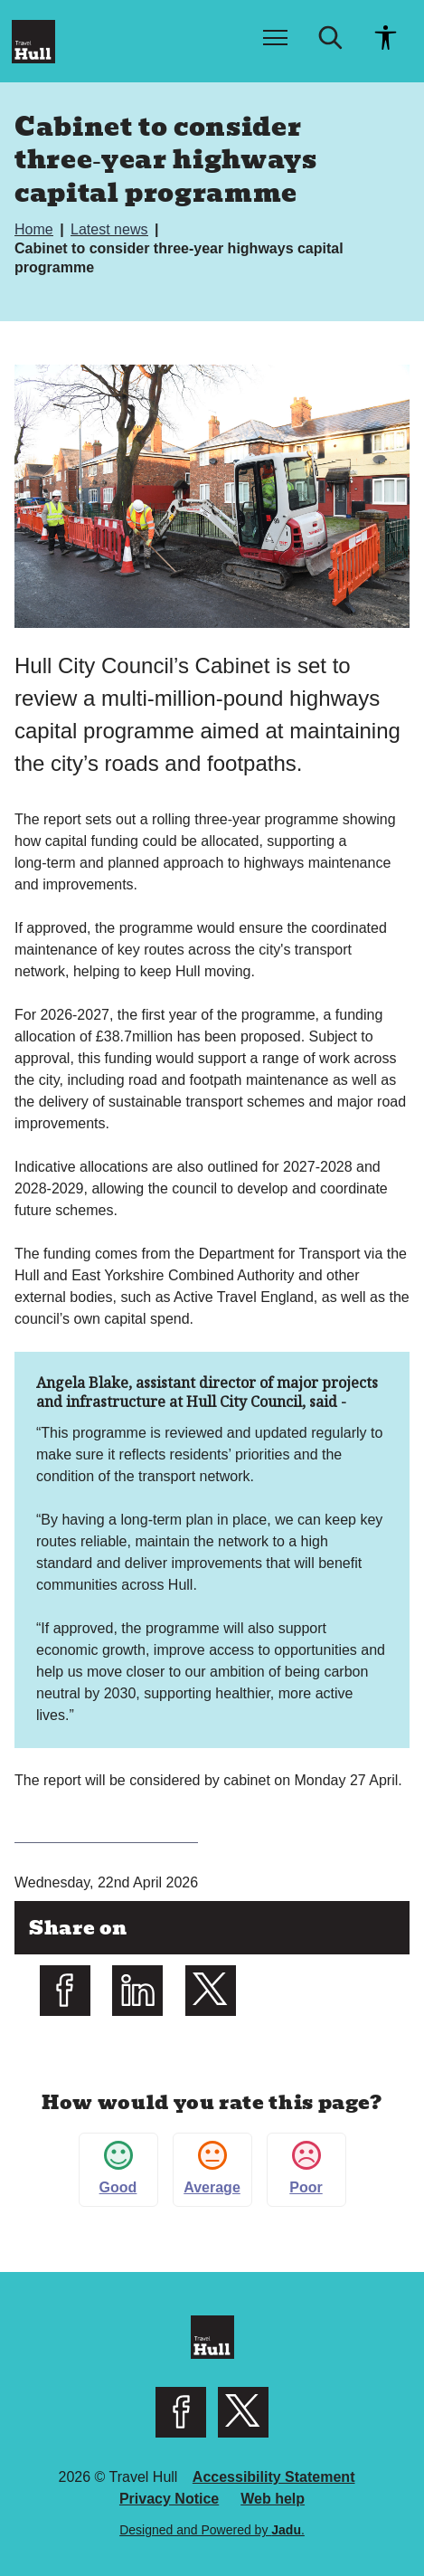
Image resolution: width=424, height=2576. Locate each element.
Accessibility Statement (274, 2477)
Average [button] (212, 2168)
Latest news (111, 229)
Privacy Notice (169, 2498)
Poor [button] (305, 2168)
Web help (272, 2498)
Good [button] (118, 2168)
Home (35, 229)
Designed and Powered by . (212, 2530)
